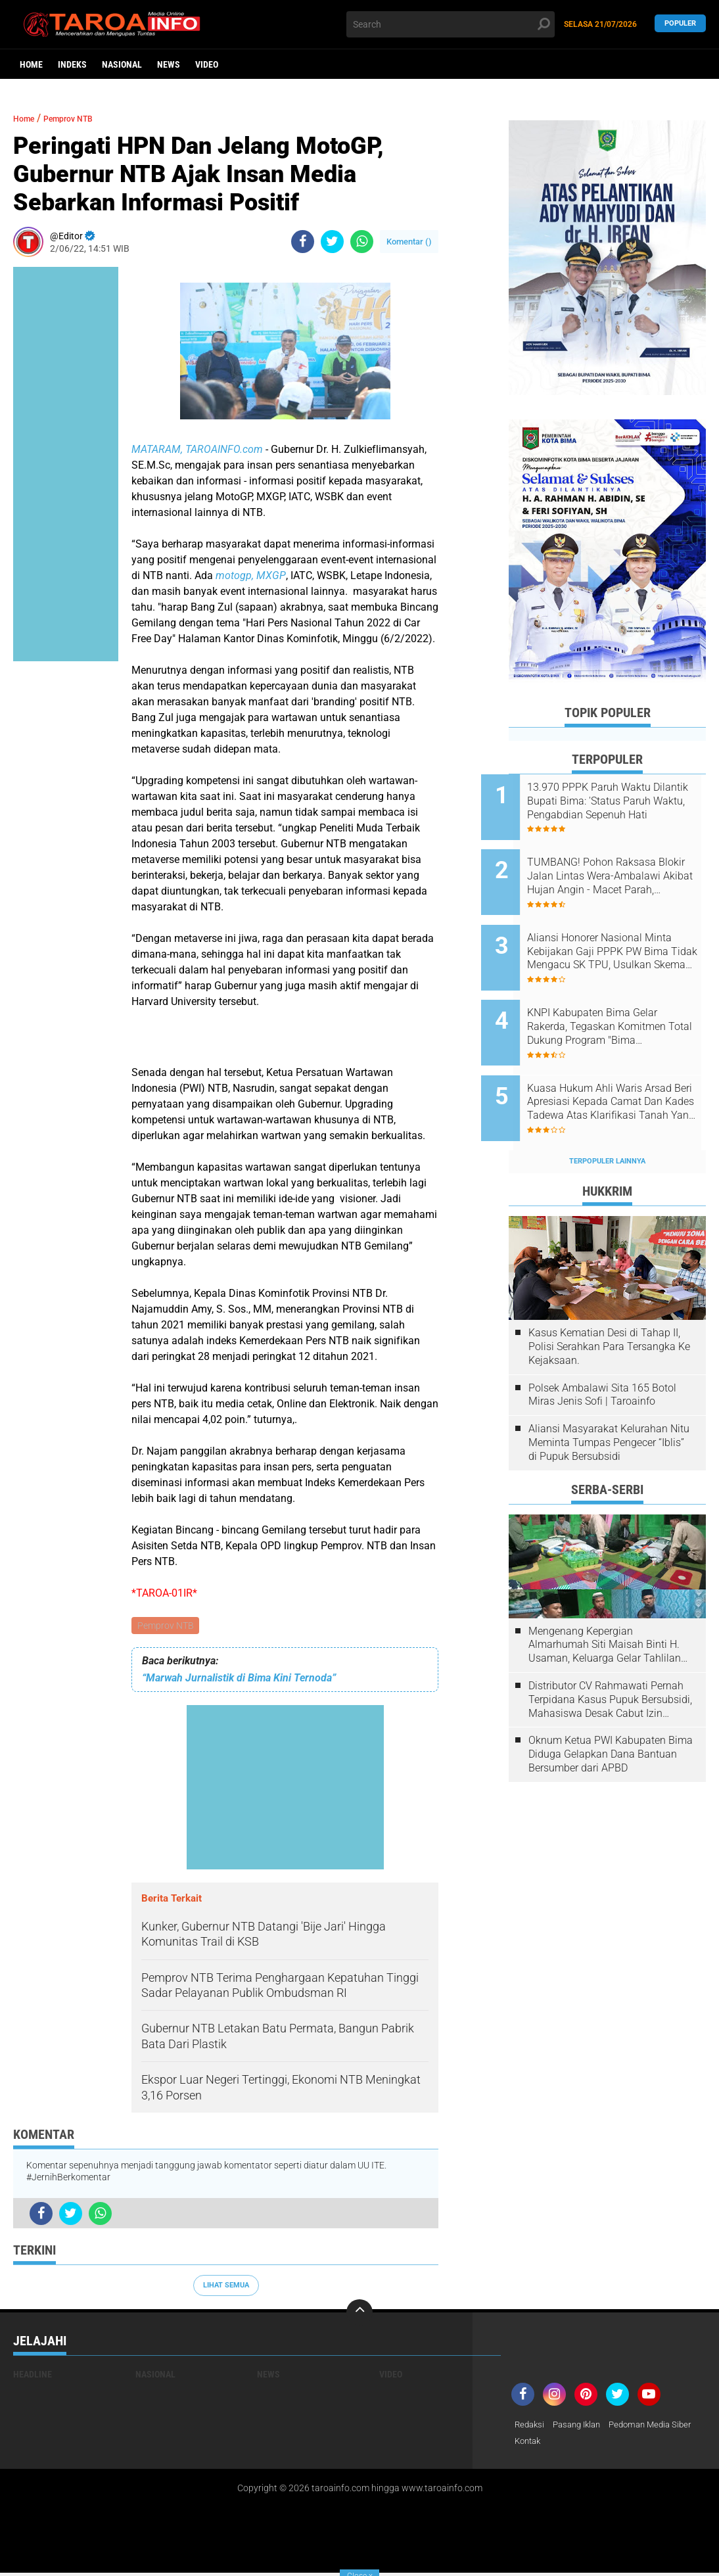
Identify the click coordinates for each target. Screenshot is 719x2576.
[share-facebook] (302, 241)
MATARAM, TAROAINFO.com (197, 449)
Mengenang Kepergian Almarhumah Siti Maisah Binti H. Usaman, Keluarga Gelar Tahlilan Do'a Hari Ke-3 (604, 1601)
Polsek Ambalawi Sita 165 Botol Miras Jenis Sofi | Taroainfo (602, 1351)
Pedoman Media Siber (559, 2444)
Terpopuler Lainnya (607, 1117)
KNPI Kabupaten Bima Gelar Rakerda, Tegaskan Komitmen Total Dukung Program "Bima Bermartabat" (624, 1000)
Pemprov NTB (166, 1626)
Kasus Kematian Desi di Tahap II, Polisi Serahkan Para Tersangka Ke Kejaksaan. (609, 1302)
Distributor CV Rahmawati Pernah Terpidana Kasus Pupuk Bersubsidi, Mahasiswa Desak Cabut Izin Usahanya (610, 1655)
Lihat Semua (226, 2287)
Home (31, 64)
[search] (450, 24)
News (168, 64)
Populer (680, 24)
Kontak (626, 2444)
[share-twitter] (332, 241)
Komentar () (409, 241)
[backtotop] (359, 2314)
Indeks (72, 64)
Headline (32, 2376)
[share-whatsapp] (361, 241)
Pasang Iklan (582, 2427)
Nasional (122, 64)
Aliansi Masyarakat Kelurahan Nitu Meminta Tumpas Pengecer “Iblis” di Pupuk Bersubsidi (608, 1398)
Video (206, 64)
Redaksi (531, 2427)
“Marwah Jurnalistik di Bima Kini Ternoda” (239, 1679)
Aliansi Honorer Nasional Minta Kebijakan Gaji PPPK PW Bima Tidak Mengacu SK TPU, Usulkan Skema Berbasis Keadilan (625, 934)
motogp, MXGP (251, 575)
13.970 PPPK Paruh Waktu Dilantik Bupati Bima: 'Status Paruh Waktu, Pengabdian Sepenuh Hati (620, 801)
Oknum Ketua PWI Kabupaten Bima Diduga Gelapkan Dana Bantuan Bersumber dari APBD (610, 1711)
